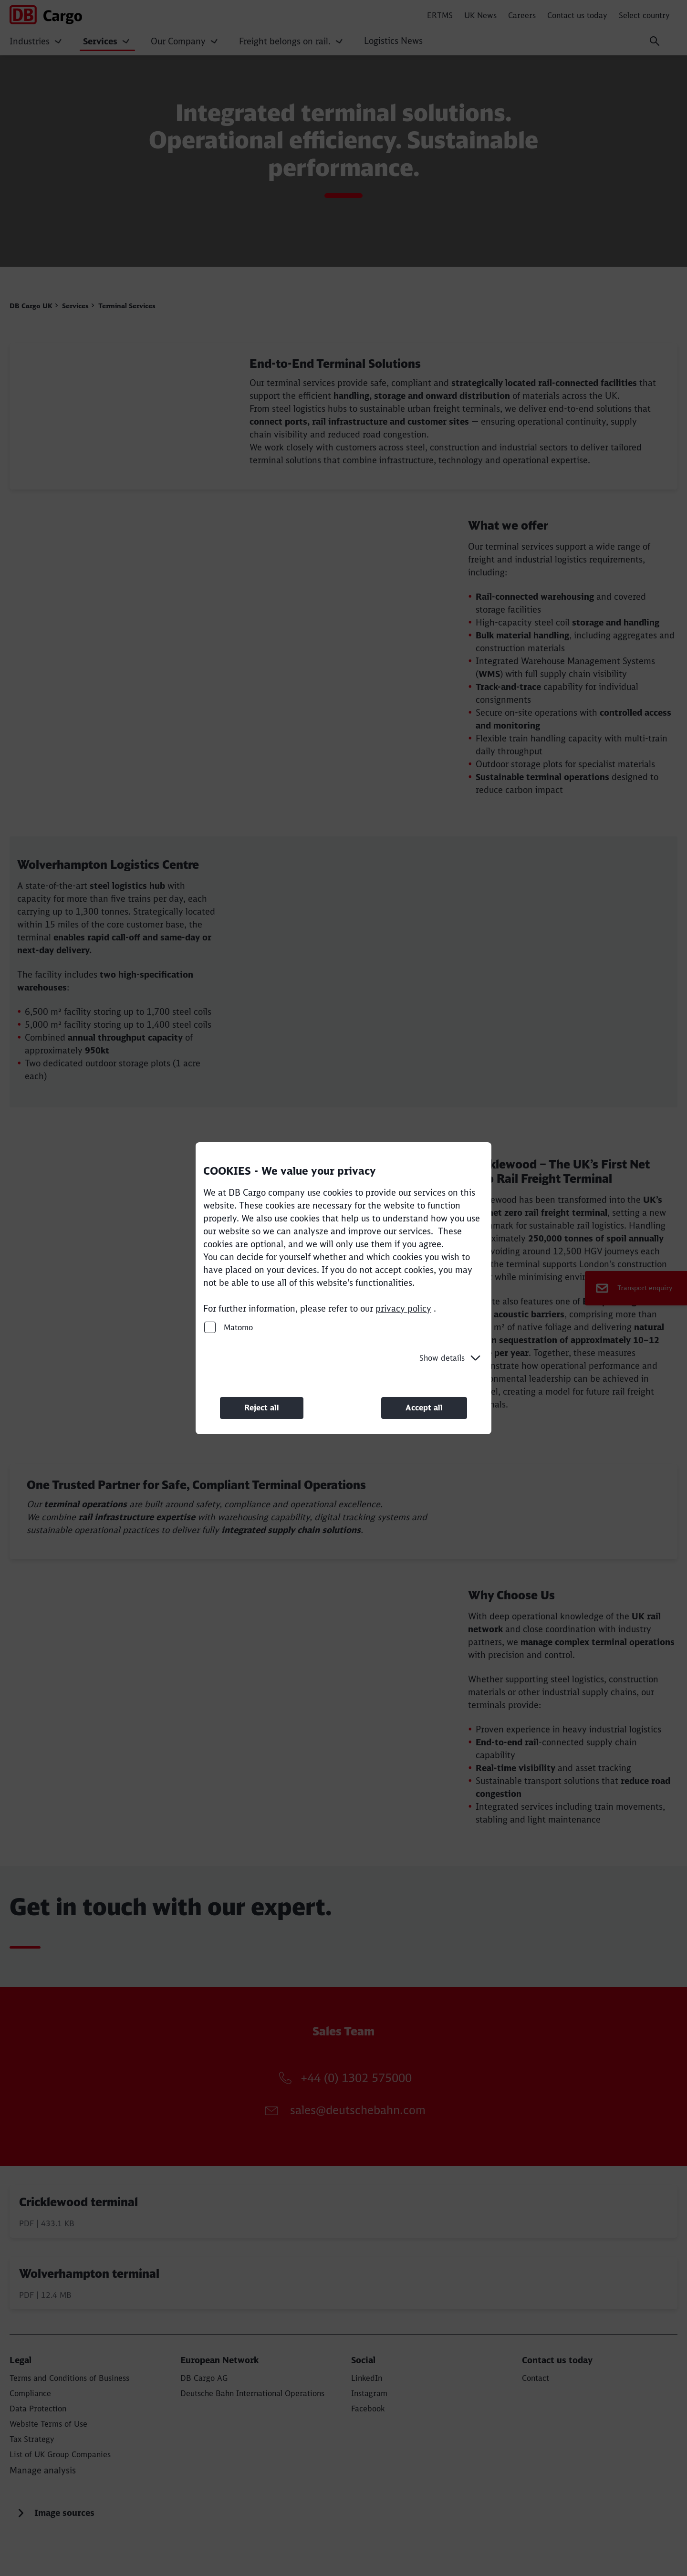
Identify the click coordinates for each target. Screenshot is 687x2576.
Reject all (261, 1407)
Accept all (424, 1407)
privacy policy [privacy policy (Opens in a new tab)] (403, 1308)
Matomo (228, 1327)
